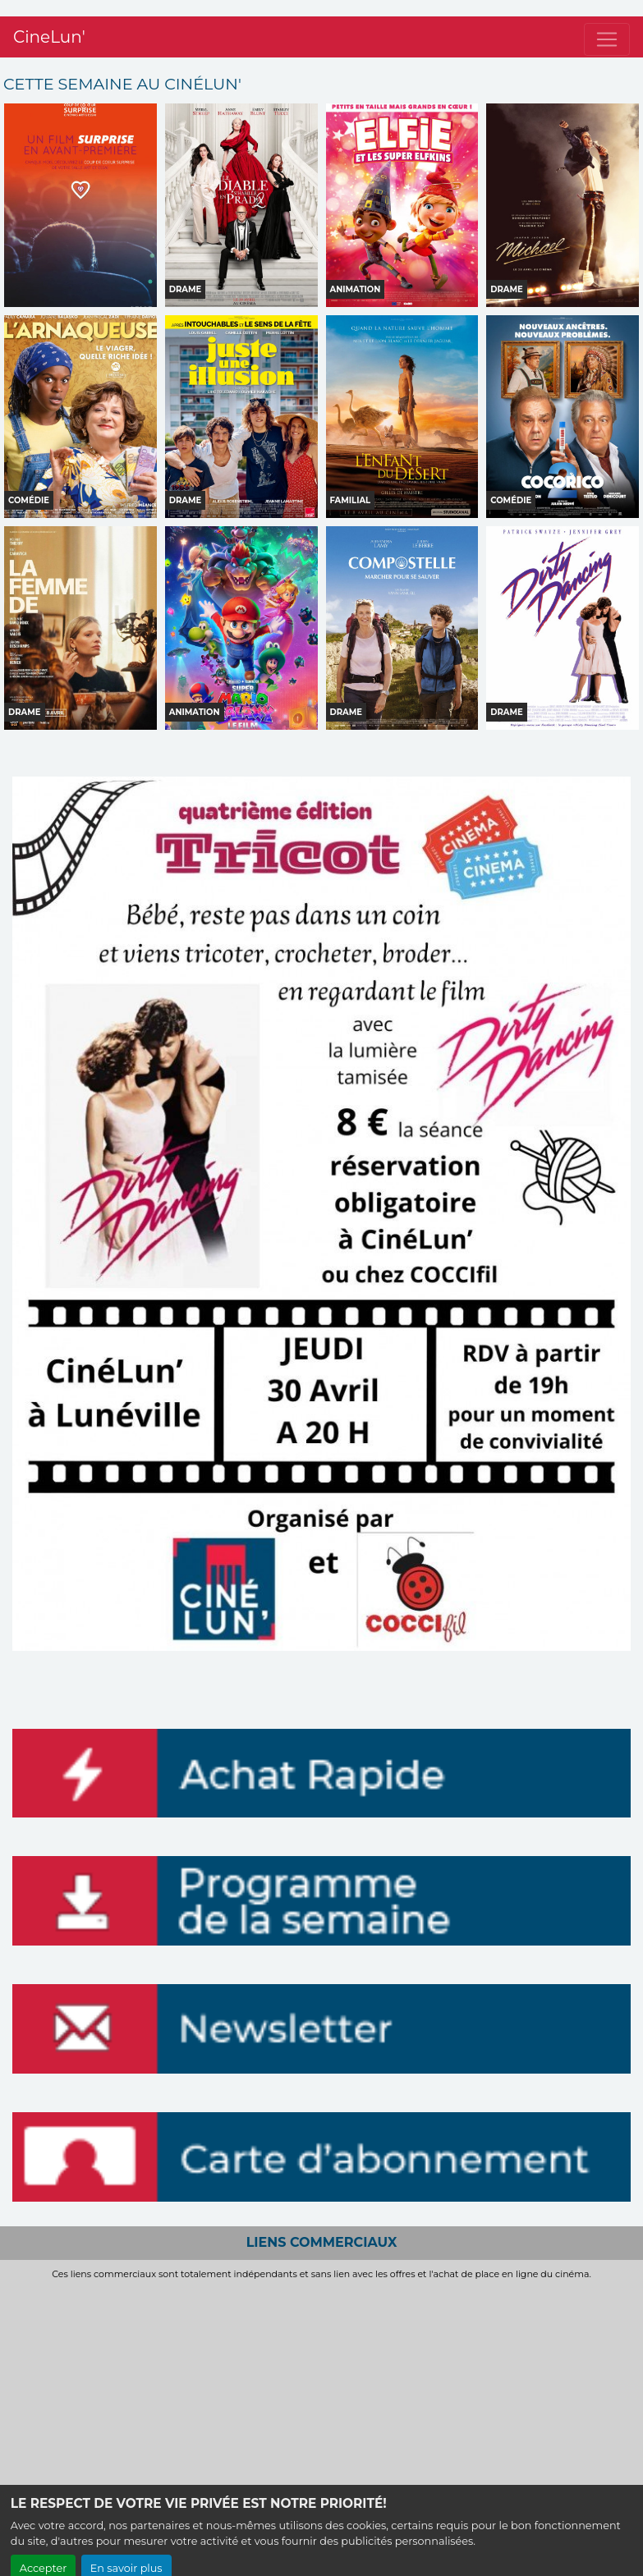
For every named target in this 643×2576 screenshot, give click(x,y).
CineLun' (49, 20)
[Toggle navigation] (607, 23)
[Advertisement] (321, 2403)
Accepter (43, 2552)
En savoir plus (126, 2552)
